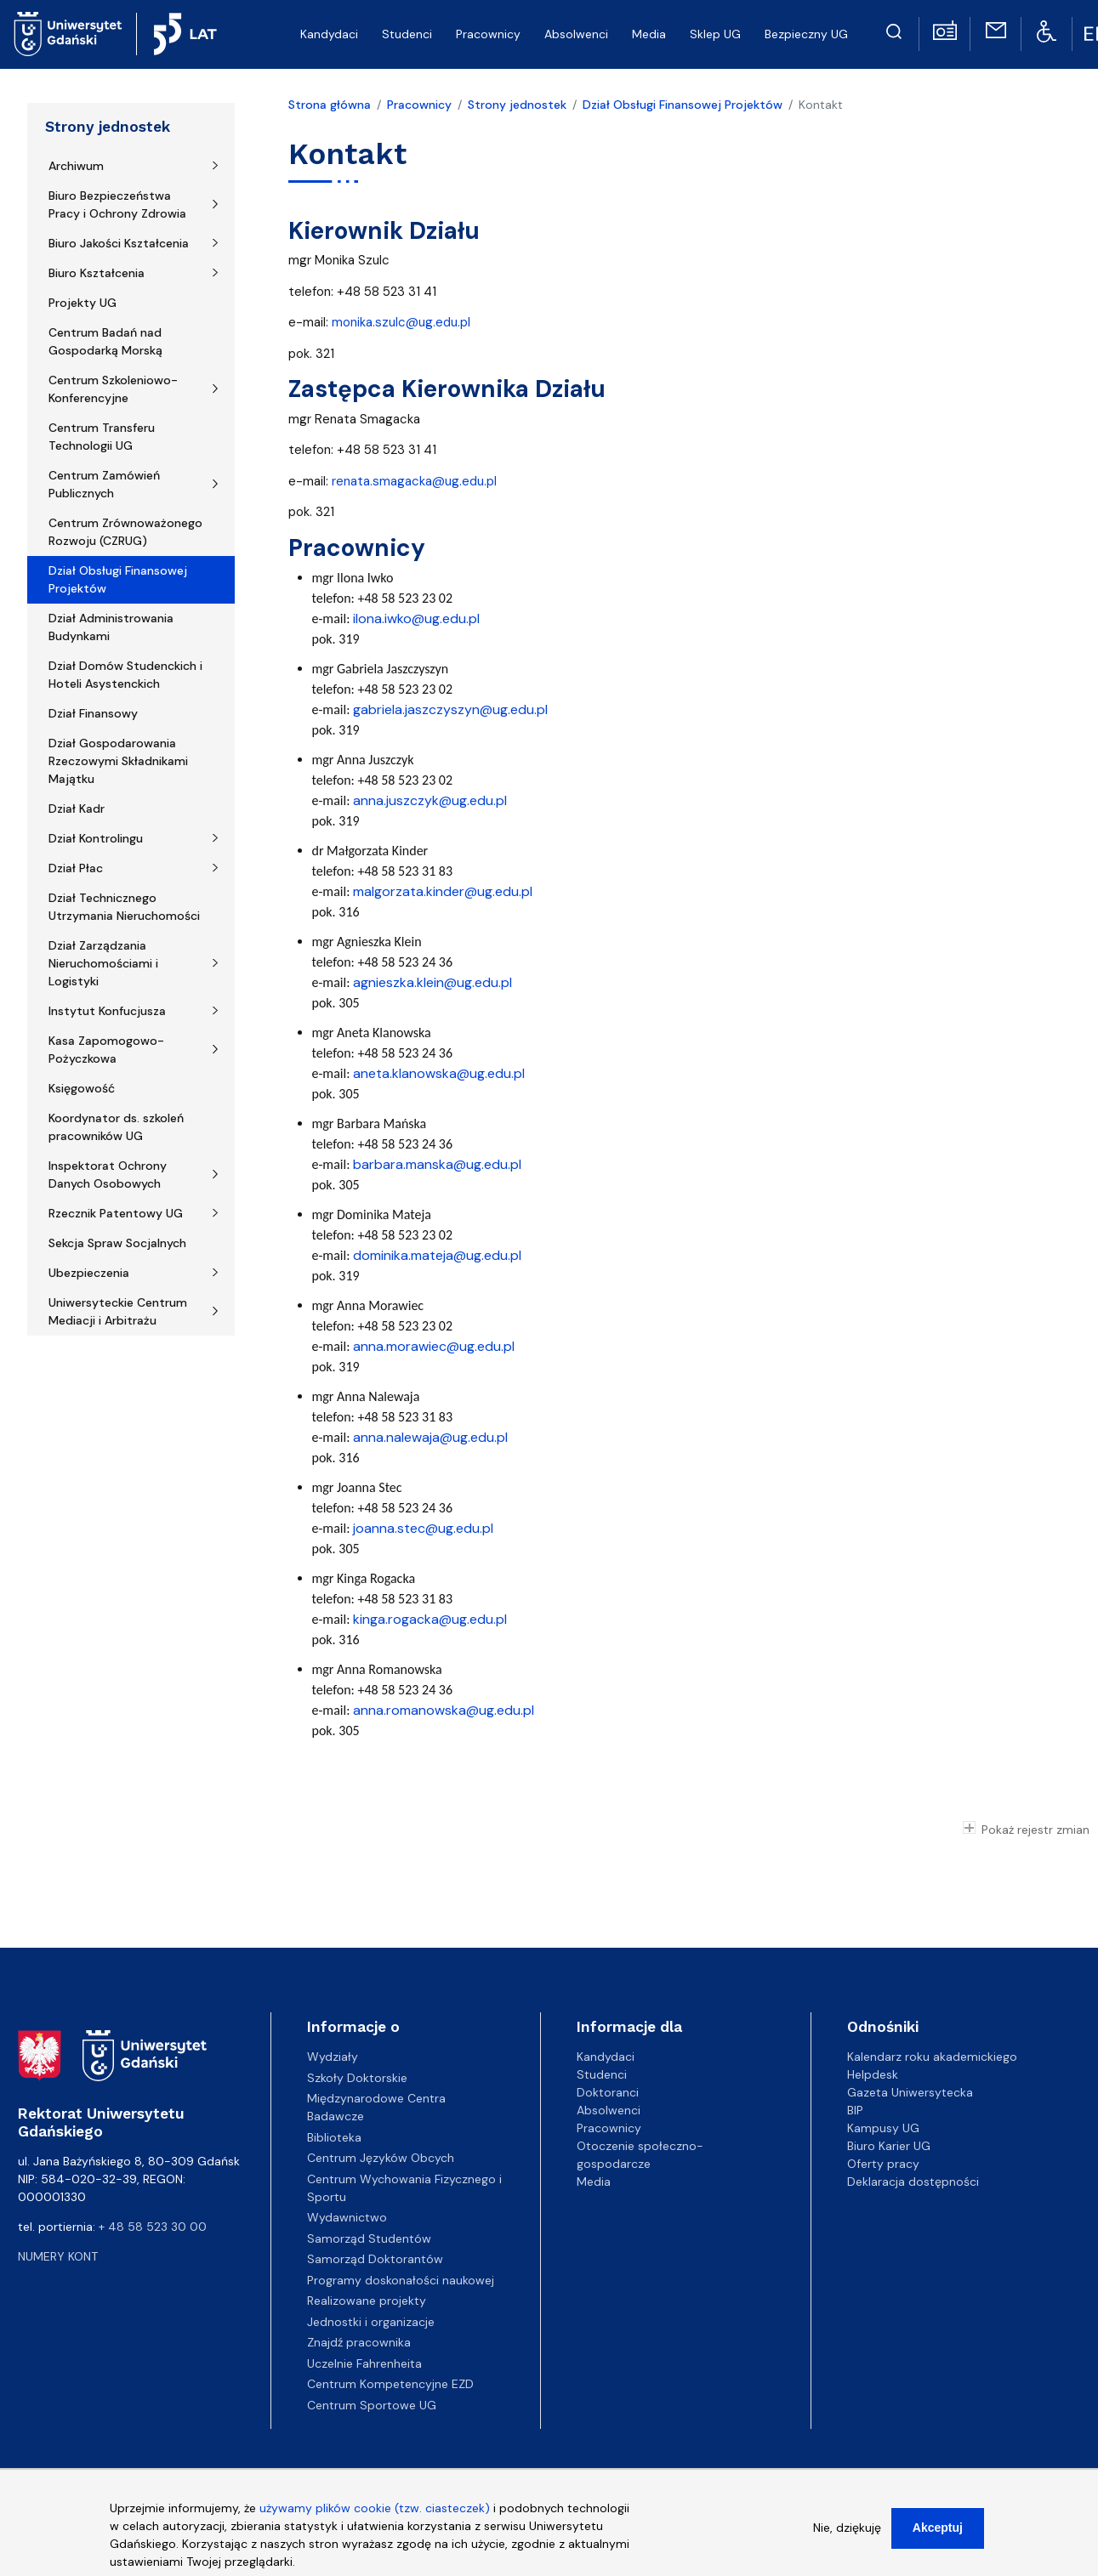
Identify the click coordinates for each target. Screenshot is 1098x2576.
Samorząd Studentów (369, 2238)
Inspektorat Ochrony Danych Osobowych (107, 1174)
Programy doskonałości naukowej (400, 2280)
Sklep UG (715, 34)
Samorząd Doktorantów (375, 2259)
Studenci (407, 34)
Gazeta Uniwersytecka (910, 2092)
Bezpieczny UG (806, 34)
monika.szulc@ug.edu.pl (401, 322)
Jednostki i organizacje (371, 2321)
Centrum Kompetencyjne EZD (390, 2384)
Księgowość (81, 1088)
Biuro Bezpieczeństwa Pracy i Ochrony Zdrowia (117, 204)
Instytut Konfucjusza (107, 1010)
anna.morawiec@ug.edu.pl (434, 1346)
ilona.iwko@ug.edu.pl (416, 618)
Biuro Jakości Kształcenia (118, 243)
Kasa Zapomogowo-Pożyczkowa (106, 1049)
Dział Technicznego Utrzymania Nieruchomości (124, 906)
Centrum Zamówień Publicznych (104, 484)
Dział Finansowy (93, 713)
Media (649, 34)
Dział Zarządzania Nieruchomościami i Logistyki (103, 963)
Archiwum (76, 165)
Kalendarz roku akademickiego (932, 2056)
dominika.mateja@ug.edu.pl (437, 1255)
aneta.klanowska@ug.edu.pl (439, 1073)
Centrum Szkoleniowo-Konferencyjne (113, 389)
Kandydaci (329, 34)
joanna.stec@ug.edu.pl (423, 1528)
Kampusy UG (883, 2128)
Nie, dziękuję (847, 2537)
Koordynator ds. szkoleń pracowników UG (116, 1126)
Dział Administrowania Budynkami (111, 627)
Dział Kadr (76, 808)
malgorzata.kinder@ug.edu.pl (442, 891)
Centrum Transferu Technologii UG (101, 436)
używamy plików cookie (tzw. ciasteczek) (374, 2517)
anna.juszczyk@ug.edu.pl (430, 800)
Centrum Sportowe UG (371, 2405)
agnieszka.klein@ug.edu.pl (432, 982)
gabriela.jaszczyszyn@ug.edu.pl (450, 709)
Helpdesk (872, 2074)
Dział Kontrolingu (95, 838)
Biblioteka (334, 2137)
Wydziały (332, 2056)
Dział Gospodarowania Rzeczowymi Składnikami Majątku (118, 760)
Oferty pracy (883, 2163)
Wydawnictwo (347, 2217)
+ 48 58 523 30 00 (153, 2226)
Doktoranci (608, 2092)
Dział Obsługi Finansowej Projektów (117, 579)
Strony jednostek (107, 126)
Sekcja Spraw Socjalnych (117, 1243)
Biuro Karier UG (888, 2145)
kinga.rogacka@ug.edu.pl (430, 1619)
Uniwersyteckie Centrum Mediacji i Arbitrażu (117, 1311)
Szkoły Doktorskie (357, 2077)
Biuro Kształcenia (96, 273)
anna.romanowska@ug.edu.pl (443, 1710)
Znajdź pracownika (359, 2342)
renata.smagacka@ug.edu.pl (414, 481)
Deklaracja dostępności (913, 2181)
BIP (855, 2110)
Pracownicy (488, 34)
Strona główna (329, 104)
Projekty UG (82, 302)
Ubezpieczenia (88, 1272)
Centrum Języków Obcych (380, 2157)
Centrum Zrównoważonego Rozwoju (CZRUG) (125, 531)
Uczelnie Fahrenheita (364, 2363)
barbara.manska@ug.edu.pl (437, 1164)
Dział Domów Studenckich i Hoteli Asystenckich (125, 674)
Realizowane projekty (366, 2300)
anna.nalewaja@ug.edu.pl (430, 1437)
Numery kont (58, 2256)
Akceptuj (938, 2537)
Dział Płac (75, 868)
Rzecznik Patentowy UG (115, 1213)
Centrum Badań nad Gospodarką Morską (105, 341)
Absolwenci (576, 34)
